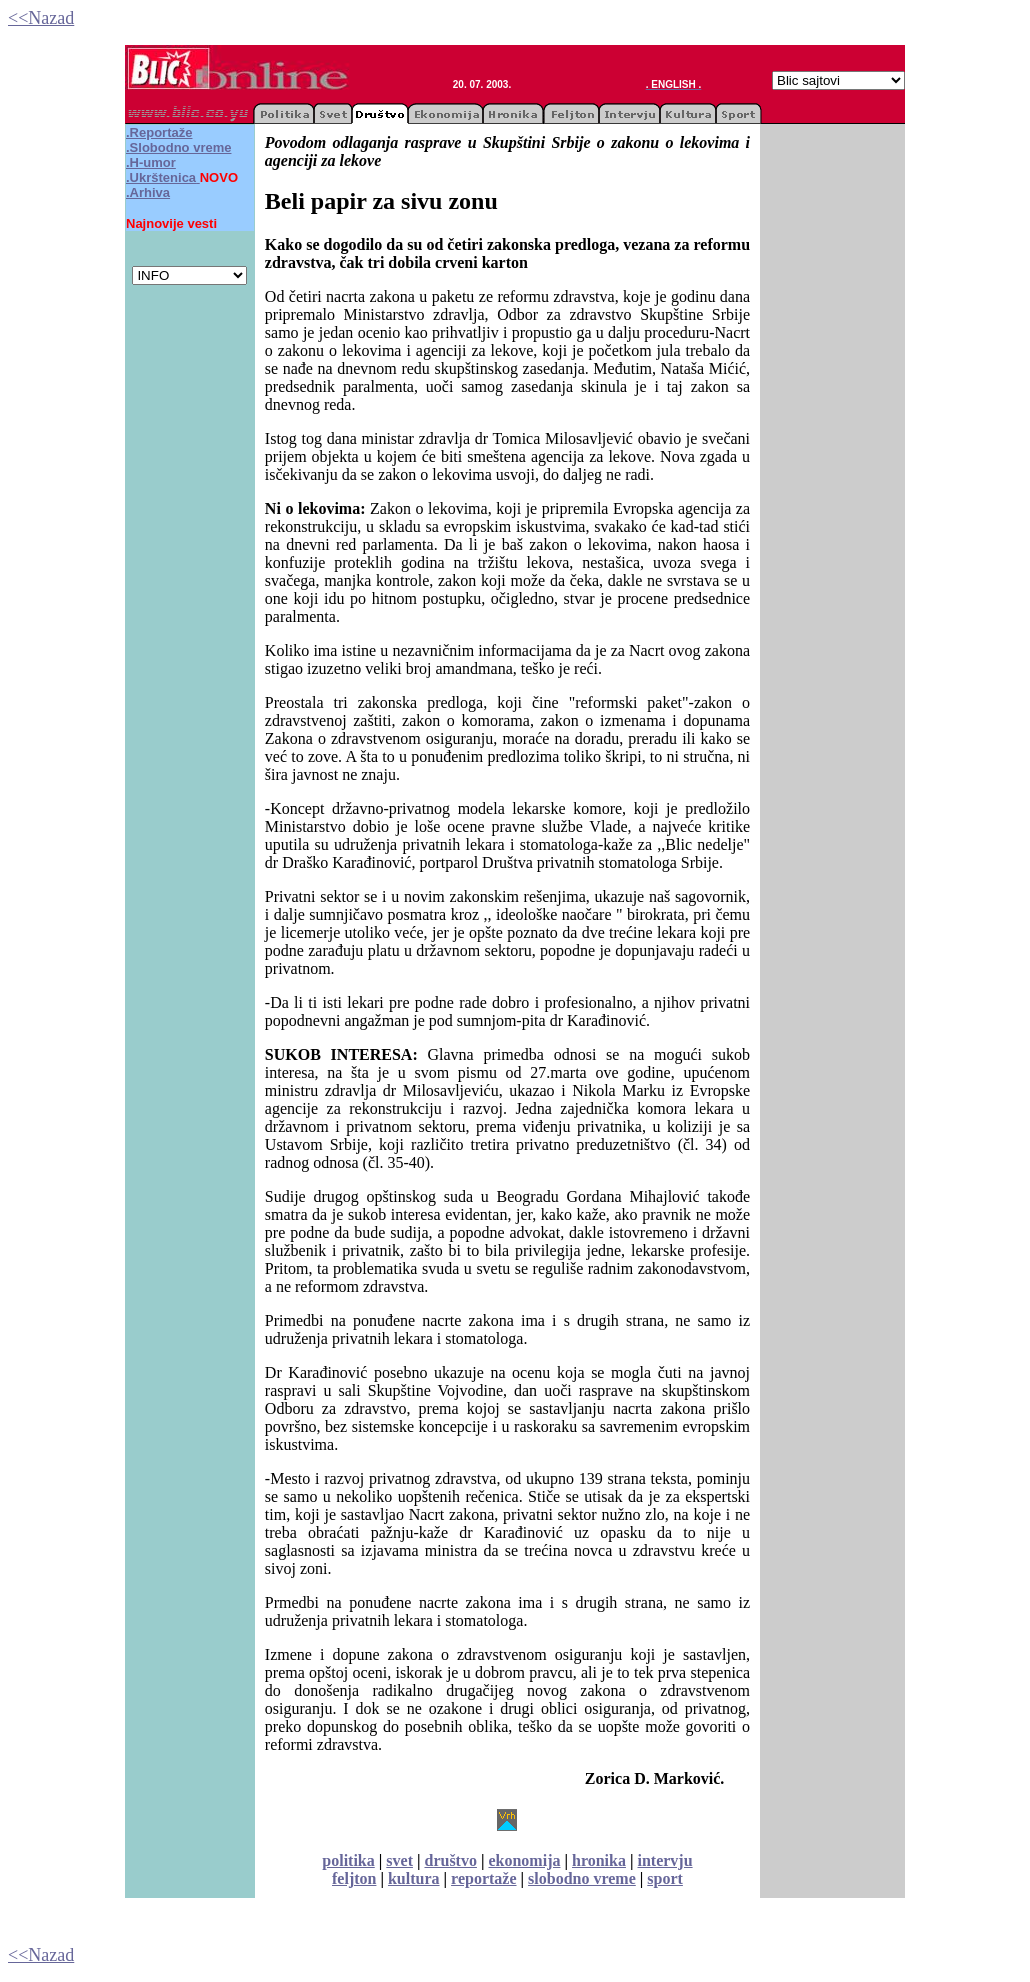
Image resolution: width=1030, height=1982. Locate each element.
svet (399, 1860)
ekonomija (524, 1860)
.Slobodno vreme (178, 147)
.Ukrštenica (161, 177)
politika (348, 1860)
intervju (664, 1860)
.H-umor (151, 162)
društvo (450, 1860)
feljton (354, 1878)
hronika (599, 1860)
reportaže (483, 1878)
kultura (414, 1878)
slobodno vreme (582, 1878)
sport (665, 1878)
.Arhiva (148, 192)
